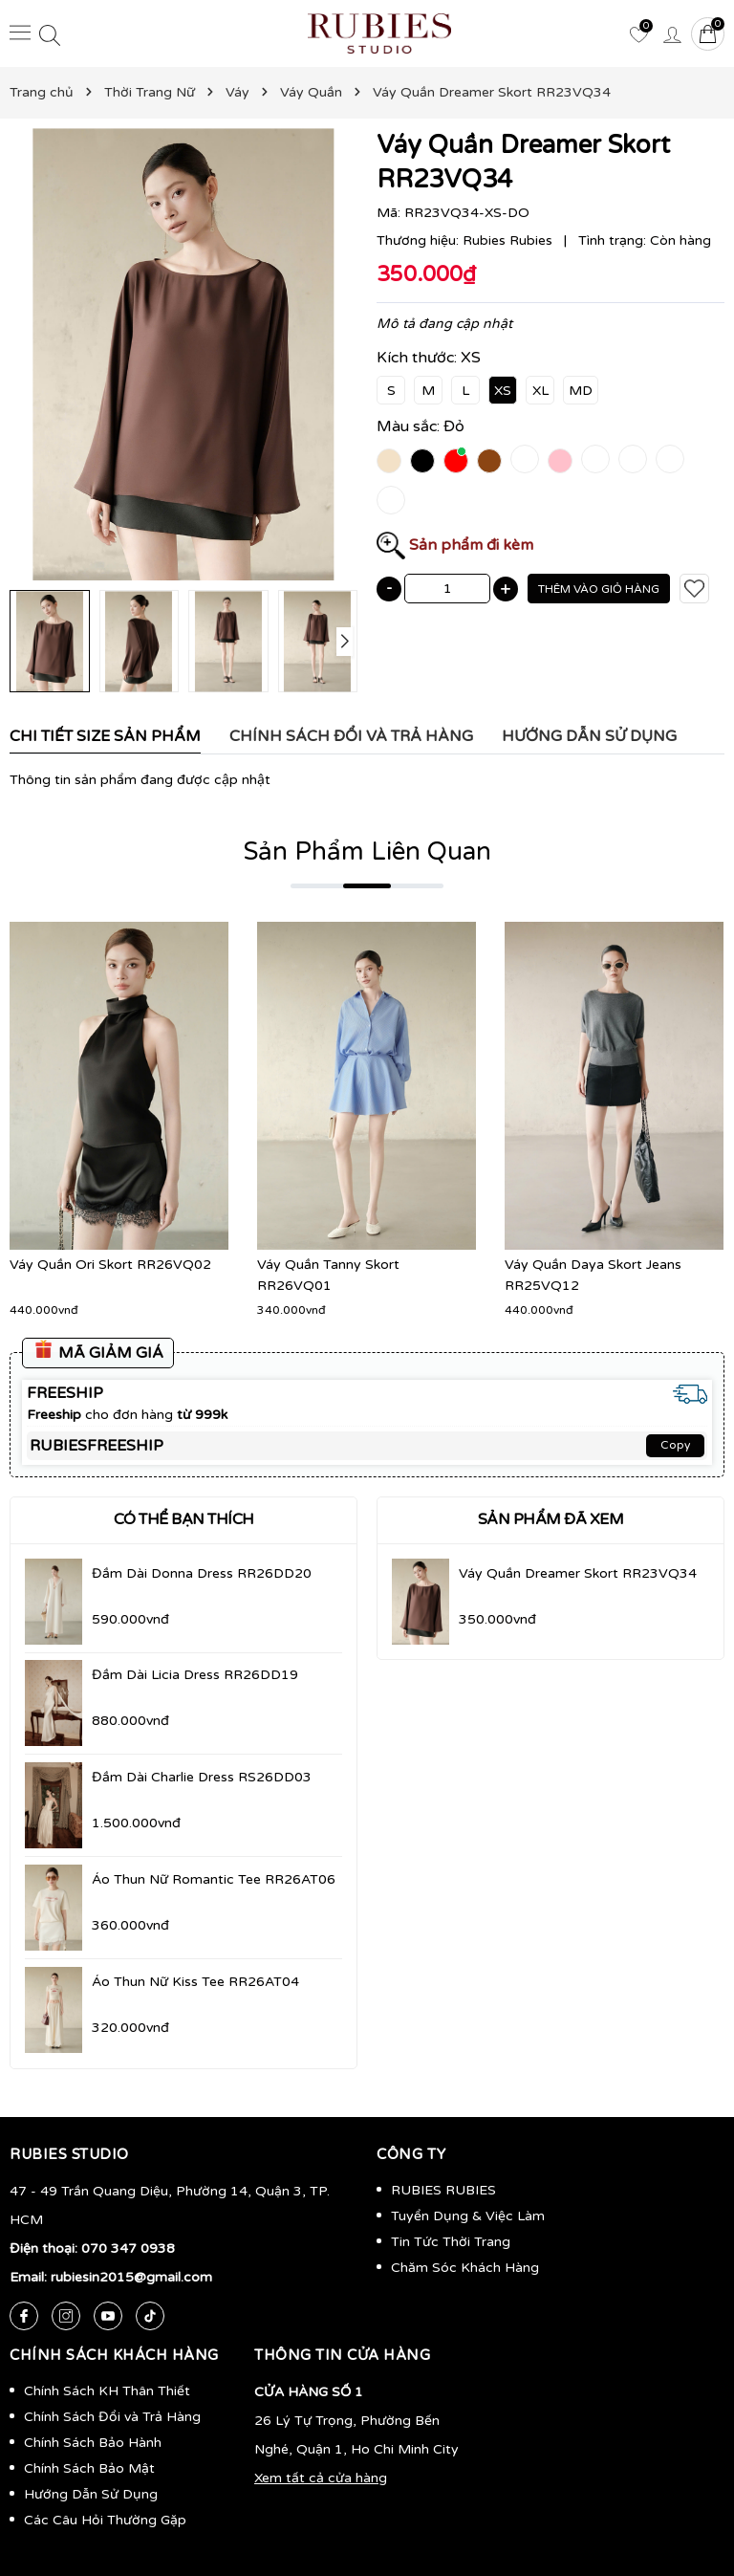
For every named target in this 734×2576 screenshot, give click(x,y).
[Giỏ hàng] (707, 34)
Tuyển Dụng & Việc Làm (468, 2216)
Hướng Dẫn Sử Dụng (91, 2494)
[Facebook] (24, 2316)
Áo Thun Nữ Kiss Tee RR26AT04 (195, 1982)
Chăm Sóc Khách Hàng (465, 2267)
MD (581, 390)
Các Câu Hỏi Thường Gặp (105, 2520)
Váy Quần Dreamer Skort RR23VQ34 (578, 1573)
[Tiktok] (150, 2316)
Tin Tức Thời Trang (450, 2242)
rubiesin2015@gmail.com (131, 2277)
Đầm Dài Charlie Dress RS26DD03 (202, 1777)
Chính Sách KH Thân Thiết (107, 2391)
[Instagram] (66, 2316)
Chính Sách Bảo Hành (93, 2442)
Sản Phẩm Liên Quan (367, 851)
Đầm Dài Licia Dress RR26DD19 (195, 1675)
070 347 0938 (128, 2248)
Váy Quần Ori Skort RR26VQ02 (110, 1264)
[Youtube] (108, 2316)
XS (502, 390)
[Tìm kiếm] (49, 34)
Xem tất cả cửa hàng (320, 2478)
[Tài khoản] (672, 33)
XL (540, 390)
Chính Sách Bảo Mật (89, 2468)
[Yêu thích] (638, 33)
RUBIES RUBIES (443, 2190)
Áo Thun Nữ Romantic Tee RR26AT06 (213, 1879)
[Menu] (20, 32)
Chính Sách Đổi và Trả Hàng (112, 2417)
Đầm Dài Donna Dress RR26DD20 (202, 1573)
